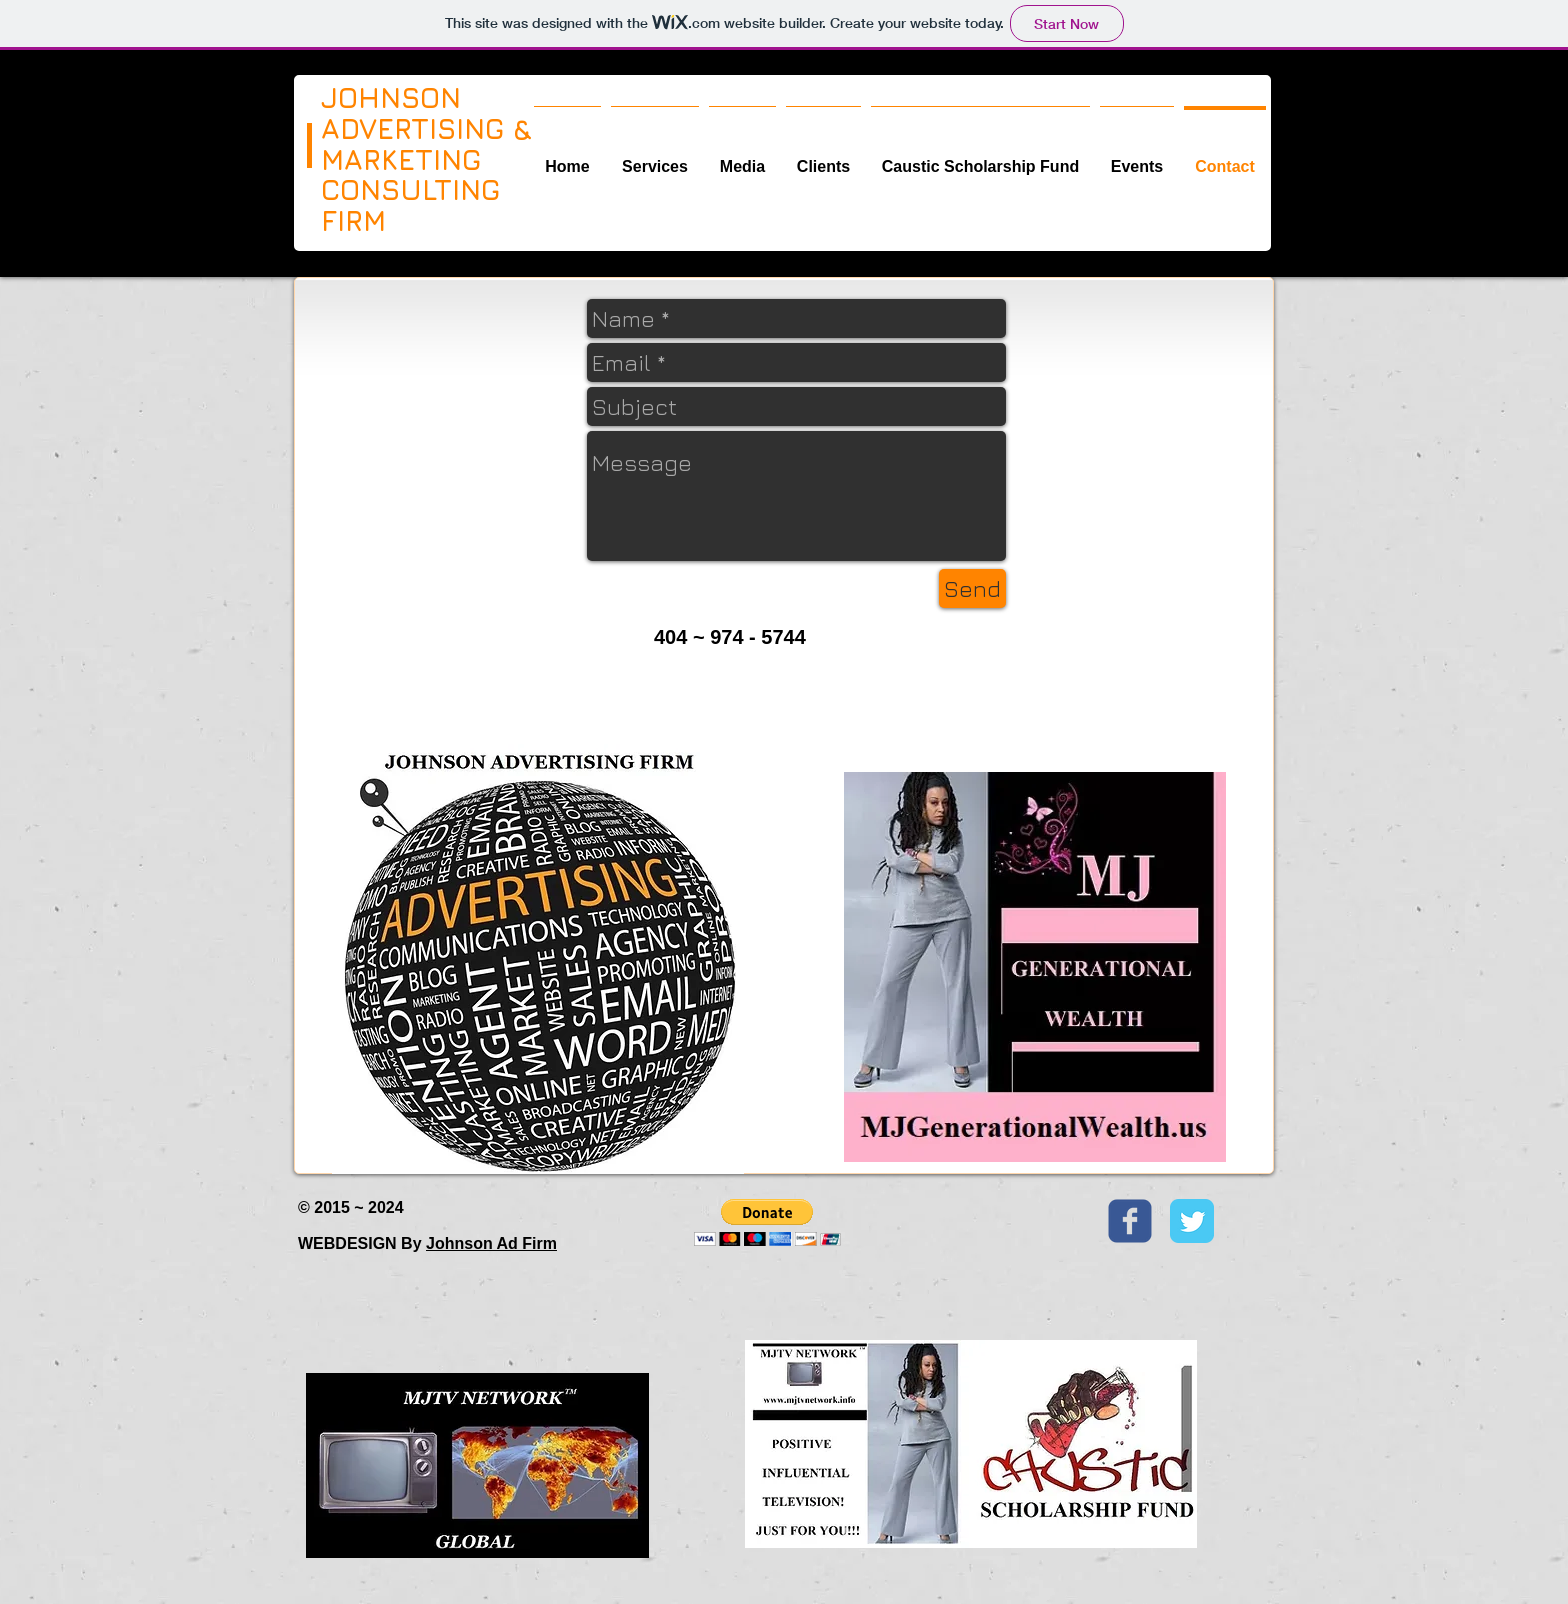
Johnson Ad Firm (491, 1243)
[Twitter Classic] (1192, 1221)
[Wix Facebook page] (1130, 1221)
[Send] (972, 588)
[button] (767, 1222)
